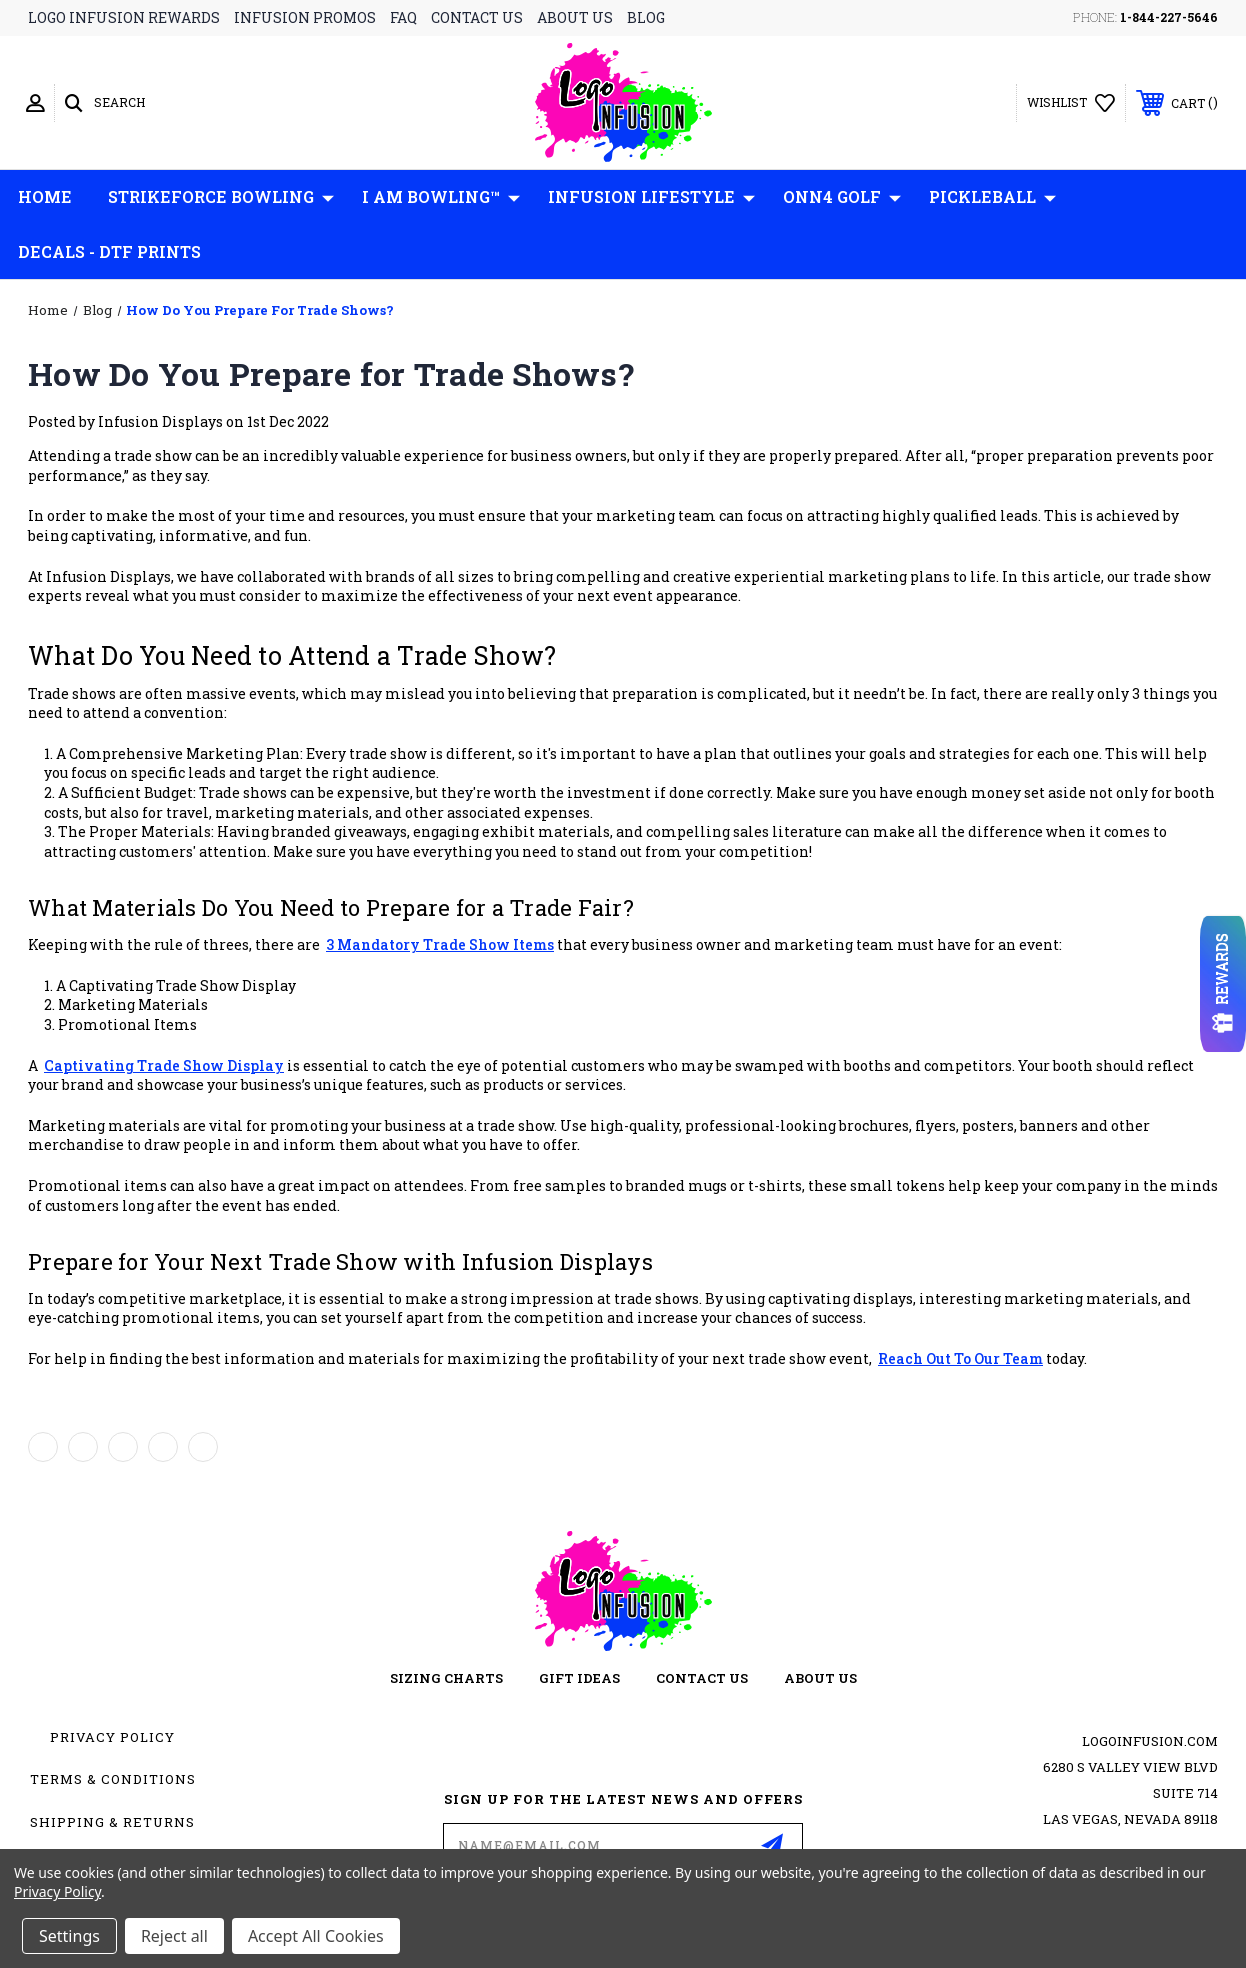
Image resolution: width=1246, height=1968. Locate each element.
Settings (69, 1936)
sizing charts (446, 1678)
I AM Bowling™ (441, 197)
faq (403, 17)
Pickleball (992, 197)
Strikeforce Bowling (221, 197)
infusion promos (305, 17)
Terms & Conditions (113, 1779)
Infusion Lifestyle (651, 197)
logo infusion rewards (124, 17)
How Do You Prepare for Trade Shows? (331, 373)
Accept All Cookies (316, 1936)
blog (646, 17)
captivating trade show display (164, 1065)
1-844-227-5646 (1169, 17)
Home (45, 196)
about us (575, 17)
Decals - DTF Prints (109, 251)
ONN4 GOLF (842, 197)
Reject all (174, 1936)
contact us (477, 17)
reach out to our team (960, 1358)
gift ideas (579, 1678)
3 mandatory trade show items (440, 944)
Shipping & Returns (112, 1822)
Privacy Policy (112, 1737)
